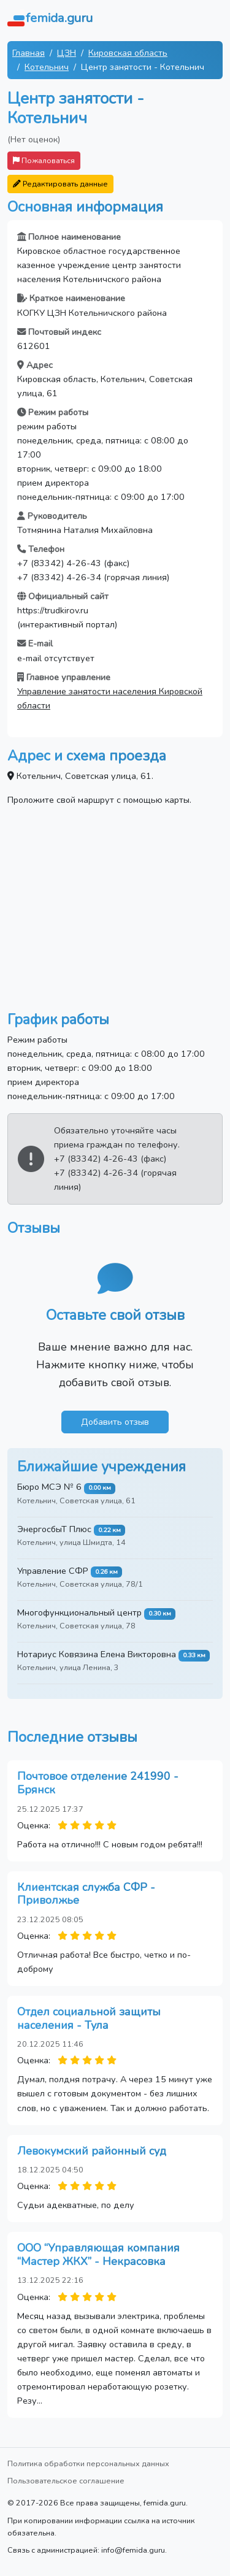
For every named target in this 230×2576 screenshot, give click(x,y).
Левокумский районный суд (91, 2151)
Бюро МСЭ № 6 (49, 1487)
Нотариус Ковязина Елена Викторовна (96, 1654)
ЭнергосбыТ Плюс (54, 1529)
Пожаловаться (44, 160)
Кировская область (127, 53)
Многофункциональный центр (79, 1612)
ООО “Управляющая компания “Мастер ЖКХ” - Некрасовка (98, 2255)
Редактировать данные (60, 183)
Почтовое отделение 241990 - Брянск (97, 1783)
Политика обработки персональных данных (88, 2463)
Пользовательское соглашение (66, 2480)
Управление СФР (52, 1571)
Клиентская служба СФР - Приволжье (86, 1894)
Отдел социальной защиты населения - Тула (89, 2018)
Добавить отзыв (115, 1422)
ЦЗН (66, 53)
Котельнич (47, 67)
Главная (28, 53)
